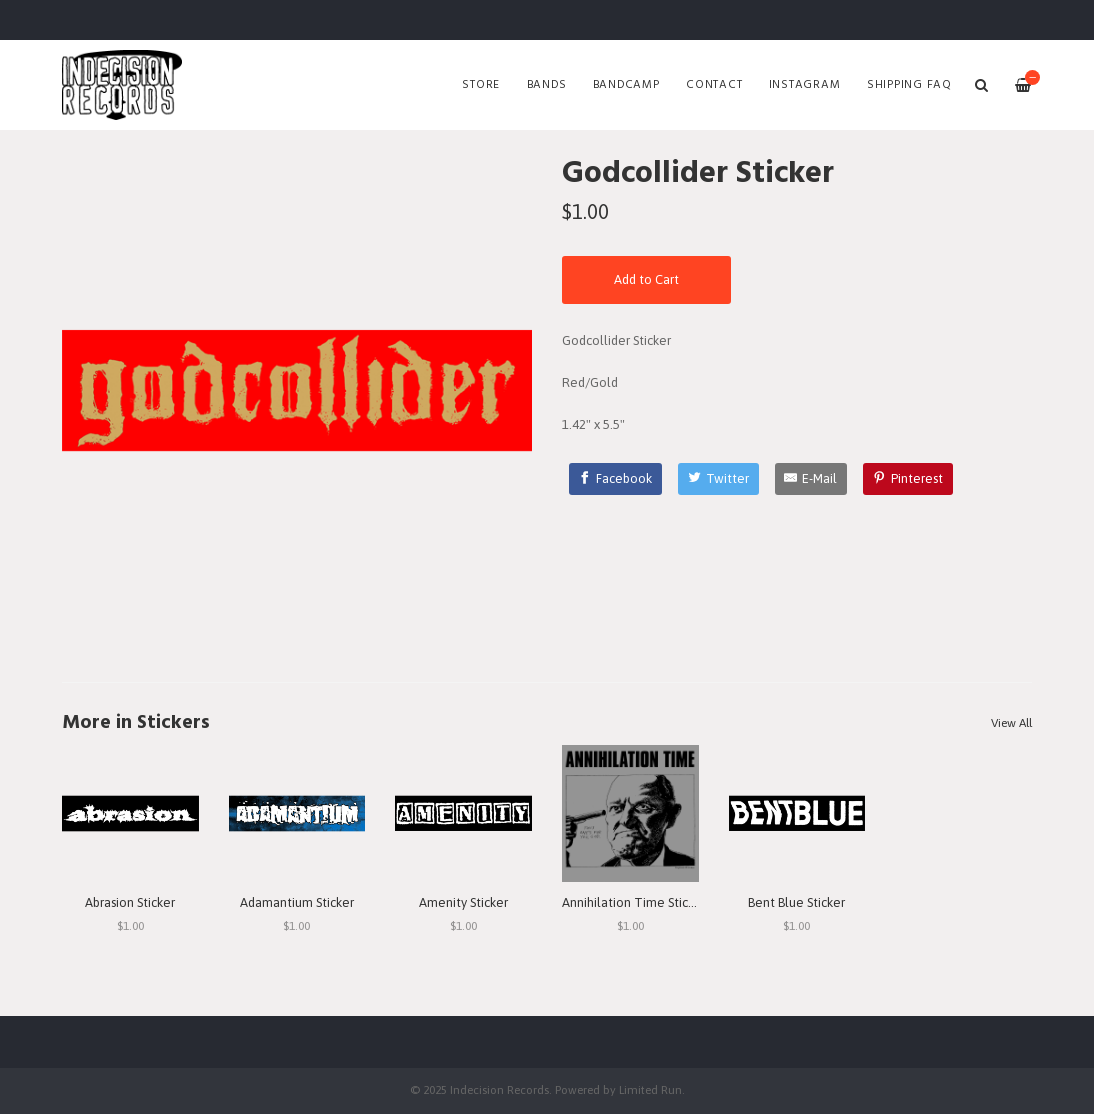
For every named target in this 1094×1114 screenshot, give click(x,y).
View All (1011, 723)
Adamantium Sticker (297, 902)
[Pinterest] (908, 479)
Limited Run (650, 1089)
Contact (714, 85)
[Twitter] (718, 479)
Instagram (805, 85)
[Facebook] (616, 479)
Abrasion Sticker (130, 902)
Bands (547, 85)
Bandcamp (626, 85)
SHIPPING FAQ (909, 85)
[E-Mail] (811, 479)
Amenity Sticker (463, 902)
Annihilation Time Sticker (634, 902)
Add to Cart (646, 279)
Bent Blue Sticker (796, 902)
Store (481, 85)
